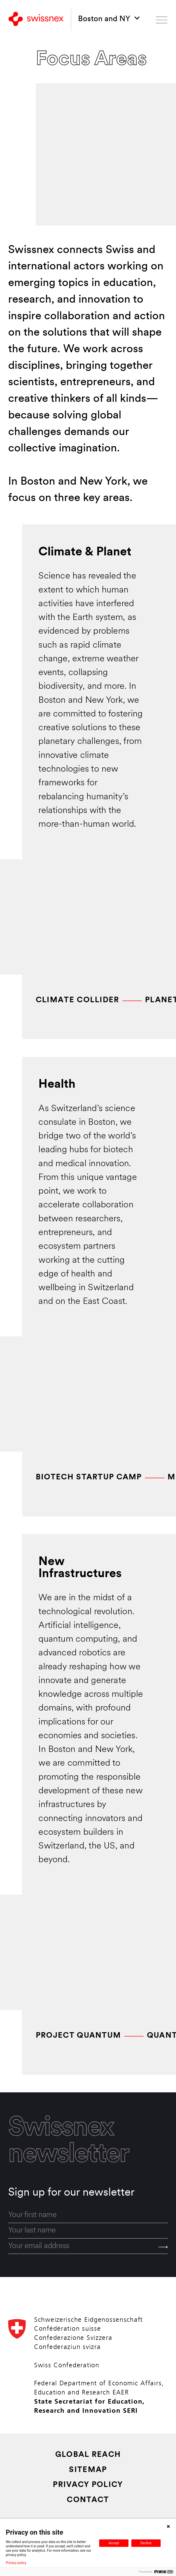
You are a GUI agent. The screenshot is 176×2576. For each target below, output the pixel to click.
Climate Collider (77, 1000)
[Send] (163, 2247)
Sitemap (88, 2470)
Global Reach (88, 2455)
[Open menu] (162, 20)
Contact (88, 2500)
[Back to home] (36, 20)
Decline (146, 2543)
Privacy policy (16, 2563)
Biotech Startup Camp (89, 1477)
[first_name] (88, 2215)
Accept (114, 2543)
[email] (88, 2246)
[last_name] (88, 2230)
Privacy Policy (88, 2485)
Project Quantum (78, 2036)
